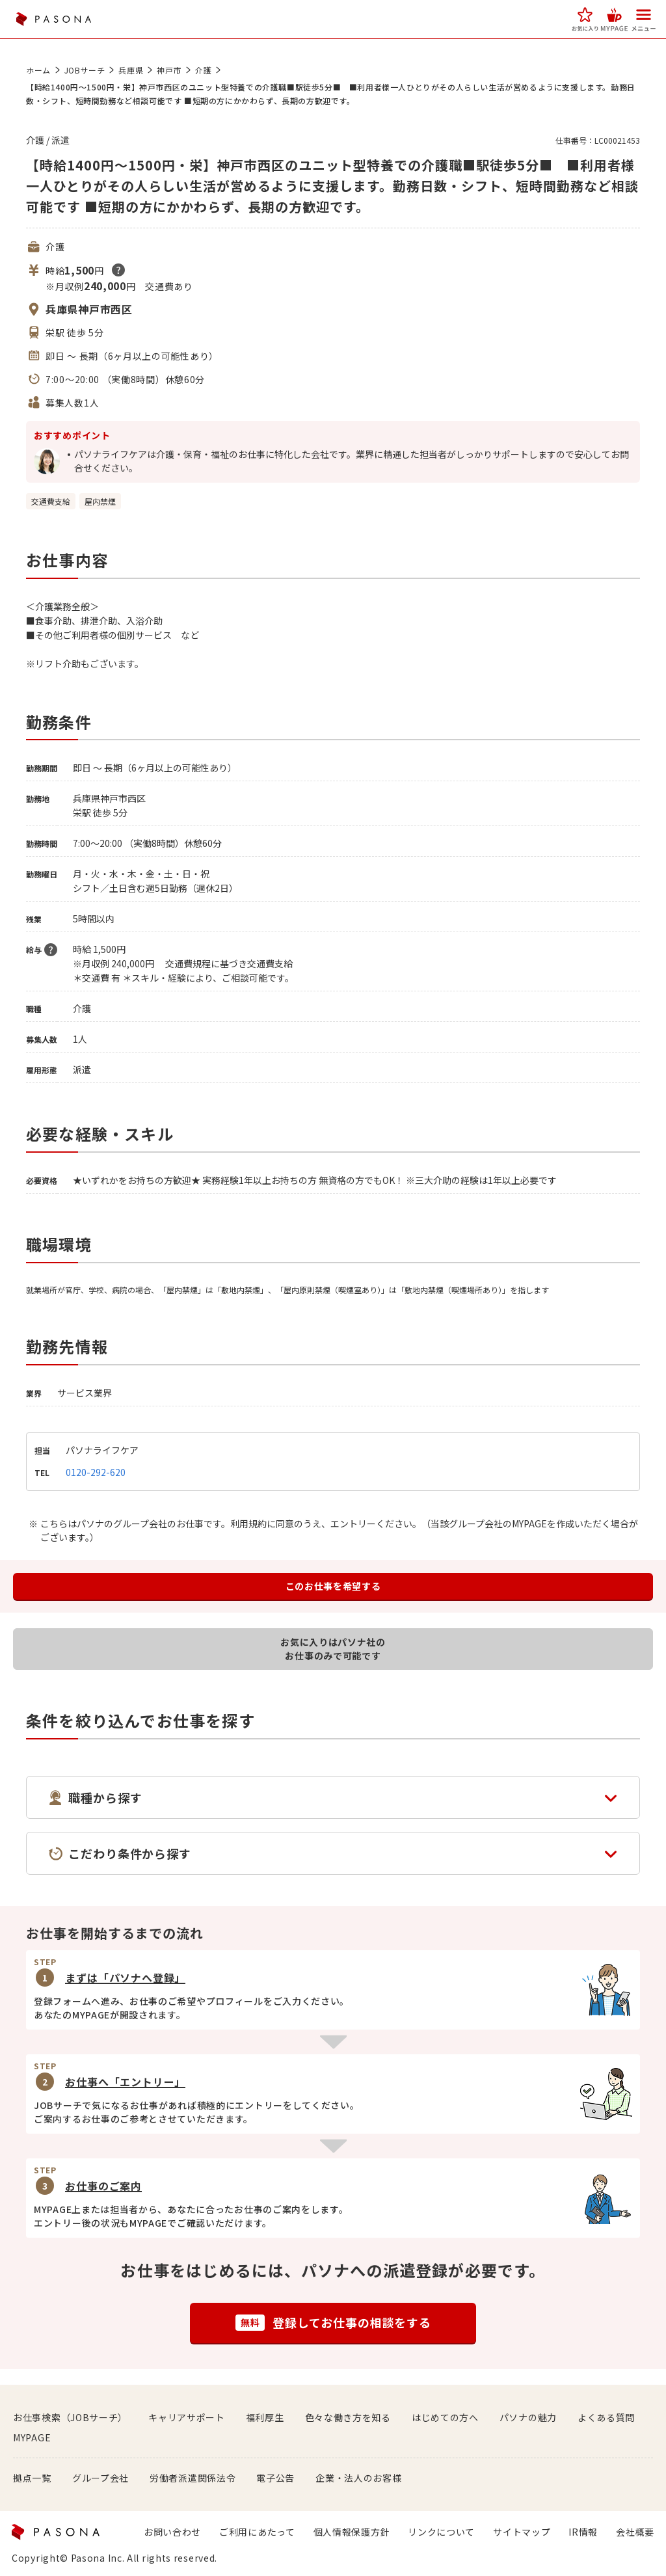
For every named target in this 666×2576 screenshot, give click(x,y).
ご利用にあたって (257, 2531)
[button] (585, 19)
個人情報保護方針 (351, 2531)
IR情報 (583, 2531)
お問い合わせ (172, 2531)
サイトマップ (521, 2531)
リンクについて (441, 2531)
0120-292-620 (96, 1472)
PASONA (53, 19)
